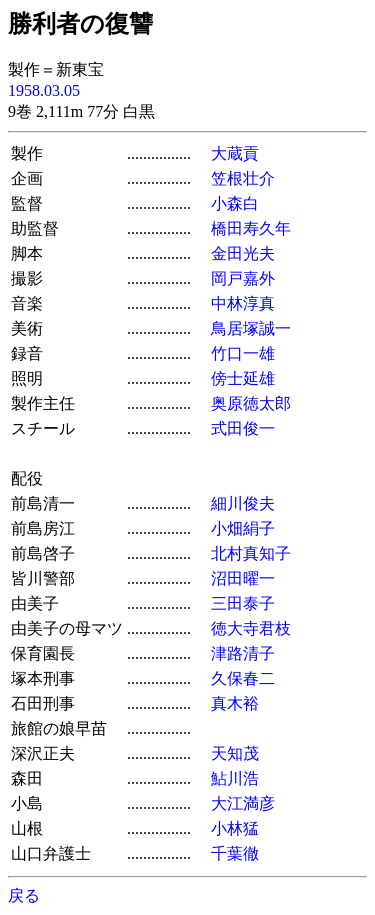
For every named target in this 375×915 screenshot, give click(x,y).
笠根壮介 (243, 178)
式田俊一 (243, 428)
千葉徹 (235, 853)
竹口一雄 (243, 353)
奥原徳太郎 (251, 403)
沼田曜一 (243, 578)
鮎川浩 (235, 778)
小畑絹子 (243, 528)
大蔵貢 (235, 153)
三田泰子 (243, 603)
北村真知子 (251, 553)
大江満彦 (243, 803)
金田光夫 (243, 253)
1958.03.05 (44, 90)
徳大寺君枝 (251, 628)
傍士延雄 (243, 378)
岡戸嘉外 (243, 278)
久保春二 (243, 678)
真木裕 (235, 703)
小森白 (235, 203)
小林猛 (235, 828)
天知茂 (235, 753)
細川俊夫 (243, 503)
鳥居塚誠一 (251, 328)
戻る (24, 895)
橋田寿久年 (251, 228)
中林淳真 (243, 303)
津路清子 (243, 653)
